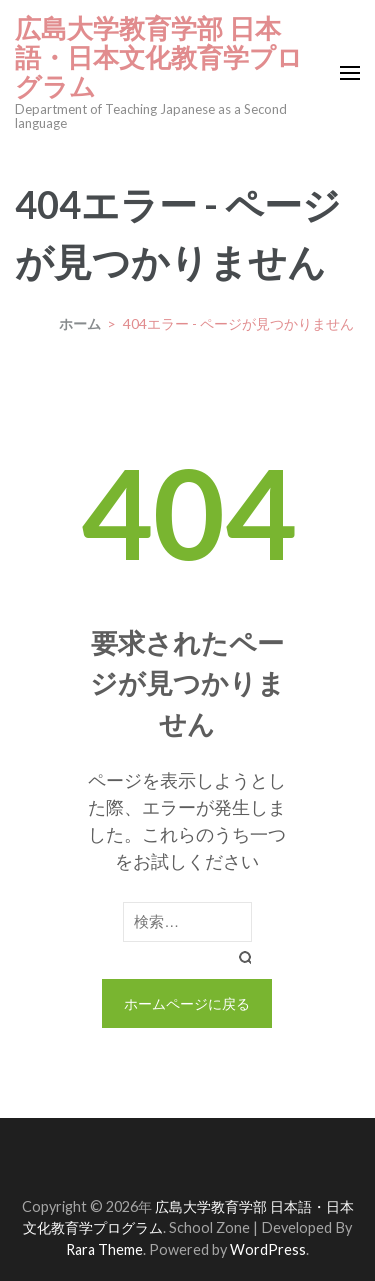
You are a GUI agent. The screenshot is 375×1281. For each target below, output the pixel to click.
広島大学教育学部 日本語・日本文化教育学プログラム (159, 58)
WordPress (268, 1249)
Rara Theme (104, 1249)
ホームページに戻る (187, 1003)
